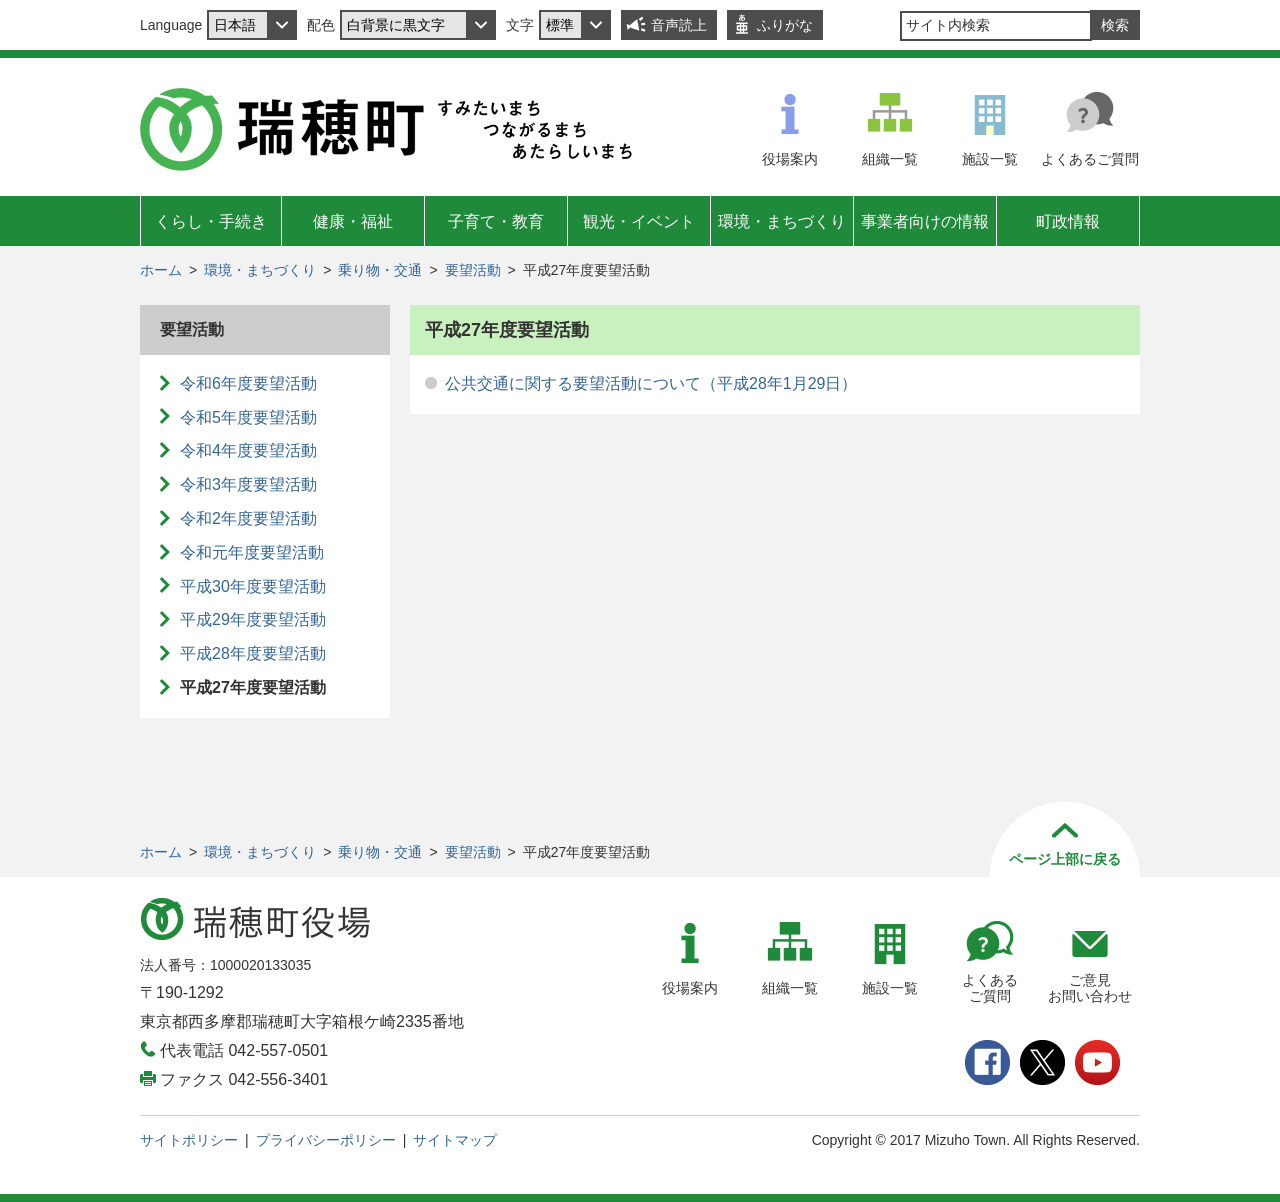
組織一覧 (890, 159)
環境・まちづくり (782, 221)
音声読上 (679, 25)
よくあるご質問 (1090, 159)
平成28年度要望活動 (253, 653)
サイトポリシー (189, 1140)
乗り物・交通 (380, 270)
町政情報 (1068, 221)
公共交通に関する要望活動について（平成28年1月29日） (651, 383)
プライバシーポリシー (326, 1140)
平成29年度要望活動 (253, 619)
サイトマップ (455, 1140)
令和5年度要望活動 (248, 417)
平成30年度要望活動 (253, 586)
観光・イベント (639, 221)
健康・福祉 (353, 221)
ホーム (161, 270)
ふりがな (785, 25)
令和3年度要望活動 (248, 484)
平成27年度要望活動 (253, 687)
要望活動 (473, 270)
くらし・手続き (211, 221)
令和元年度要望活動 (252, 552)
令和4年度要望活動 (248, 450)
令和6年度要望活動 (248, 383)
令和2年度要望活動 (248, 518)
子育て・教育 (496, 221)
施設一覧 (990, 159)
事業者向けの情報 (925, 221)
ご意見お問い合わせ (1090, 988)
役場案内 (790, 159)
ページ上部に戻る (1065, 859)
